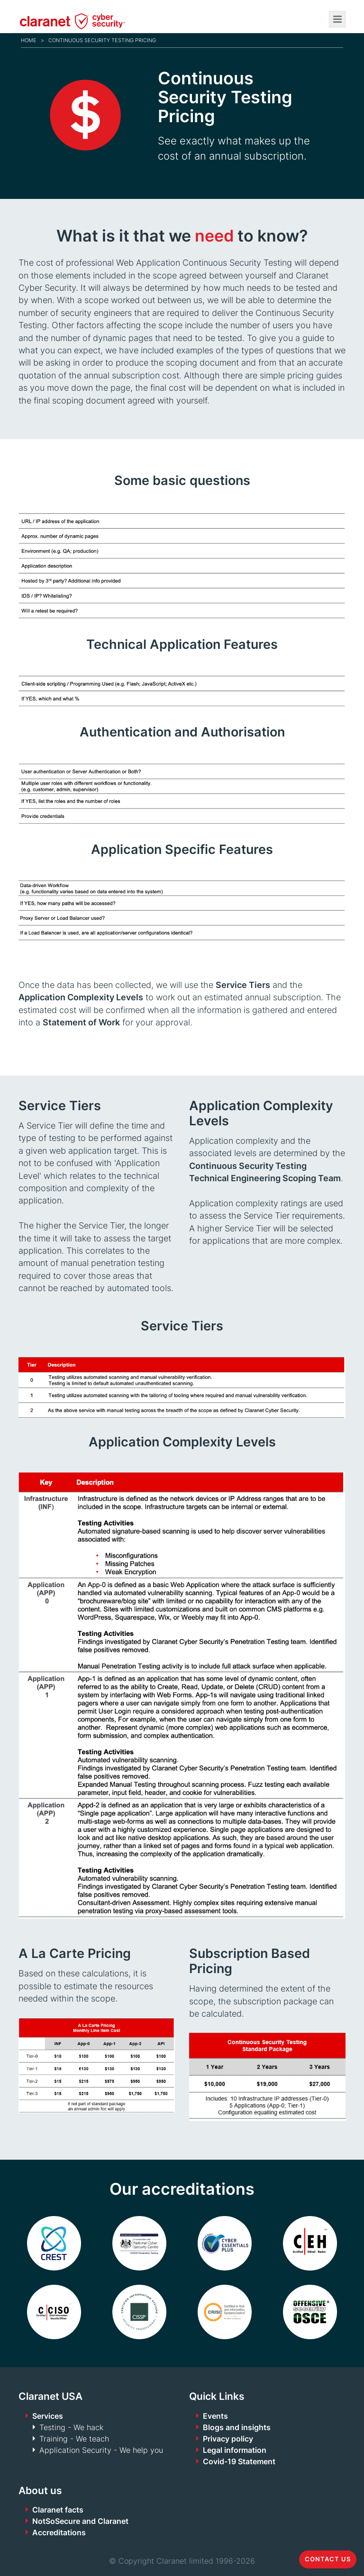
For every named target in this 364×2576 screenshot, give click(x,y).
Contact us (328, 2559)
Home (28, 40)
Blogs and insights (237, 2427)
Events (215, 2416)
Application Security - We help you (101, 2450)
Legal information (234, 2450)
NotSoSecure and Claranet (80, 2521)
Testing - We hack (71, 2427)
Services (47, 2416)
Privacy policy (228, 2438)
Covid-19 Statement (239, 2461)
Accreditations (59, 2532)
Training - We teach (74, 2438)
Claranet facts (57, 2509)
